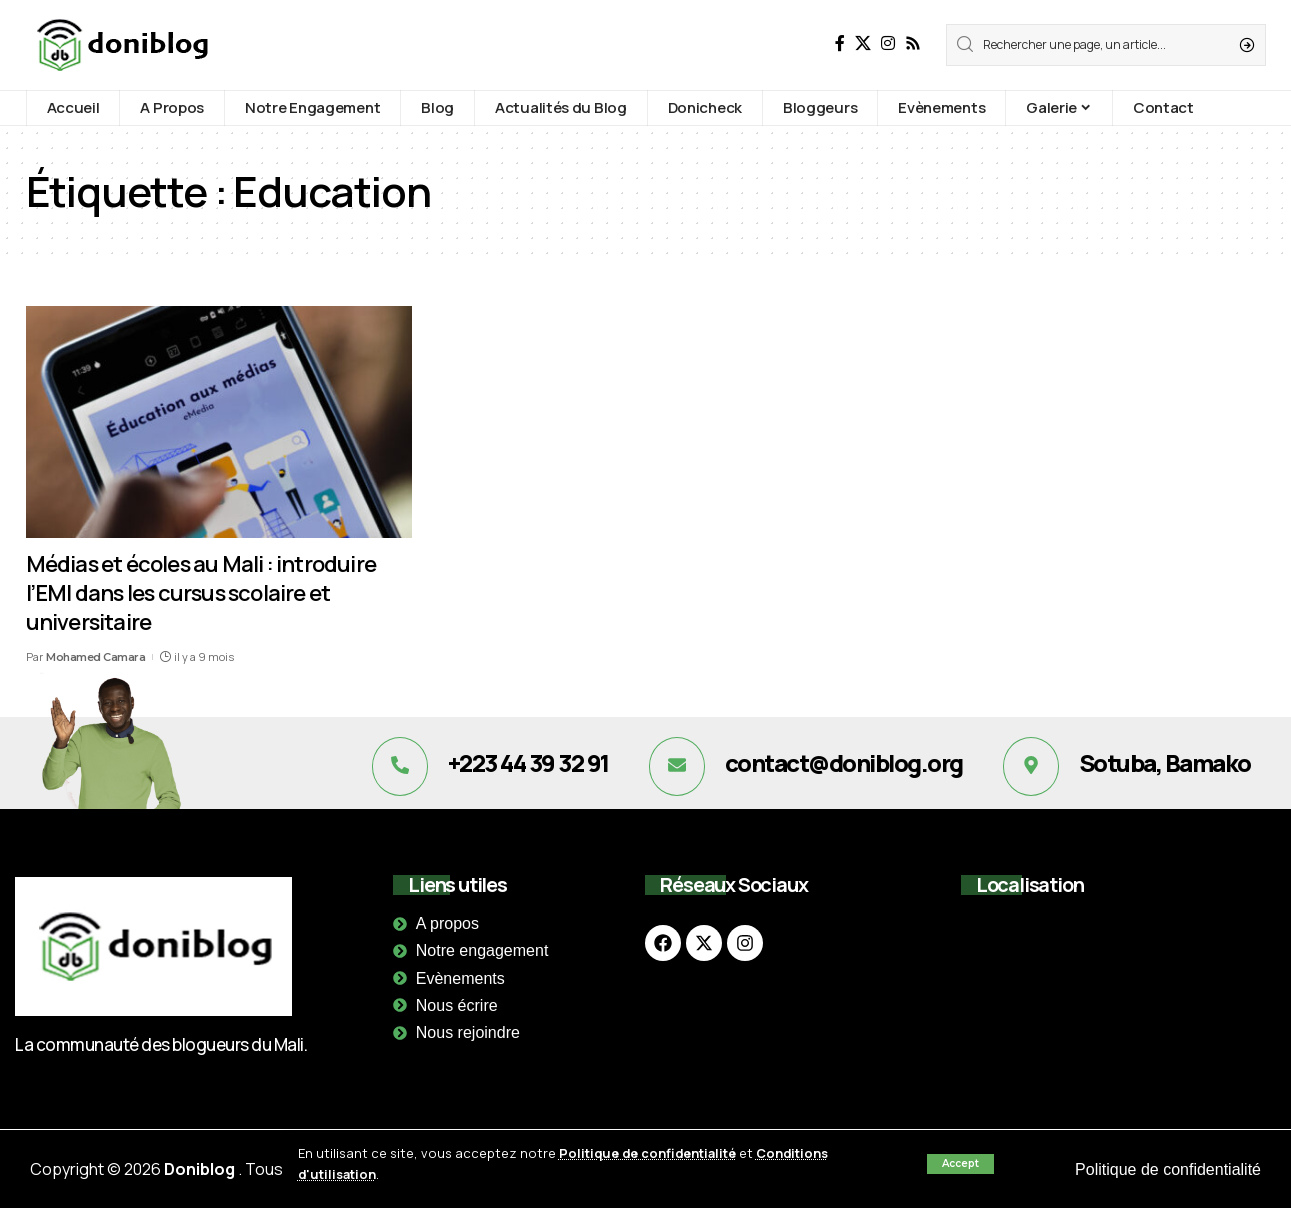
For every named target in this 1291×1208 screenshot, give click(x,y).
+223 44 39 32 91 (528, 762)
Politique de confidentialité (649, 1153)
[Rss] (913, 43)
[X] (863, 43)
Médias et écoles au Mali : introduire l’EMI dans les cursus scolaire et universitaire (201, 592)
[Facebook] (840, 43)
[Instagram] (888, 43)
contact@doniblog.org (844, 762)
